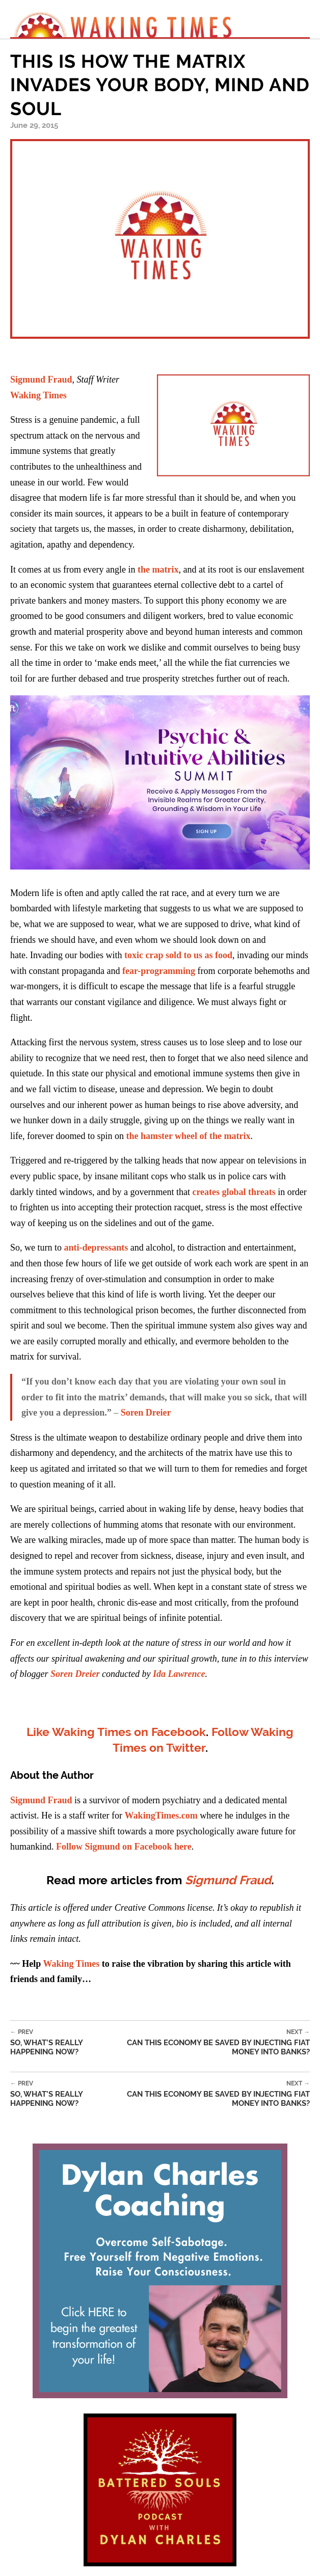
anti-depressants (96, 1247)
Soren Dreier (146, 1412)
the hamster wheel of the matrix (188, 1136)
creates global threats (233, 1192)
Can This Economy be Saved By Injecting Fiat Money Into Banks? (213, 2042)
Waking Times (38, 395)
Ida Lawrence (179, 1674)
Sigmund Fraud (41, 379)
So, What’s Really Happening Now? (63, 2042)
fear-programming (158, 971)
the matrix (158, 569)
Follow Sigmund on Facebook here (124, 1846)
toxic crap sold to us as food (178, 955)
